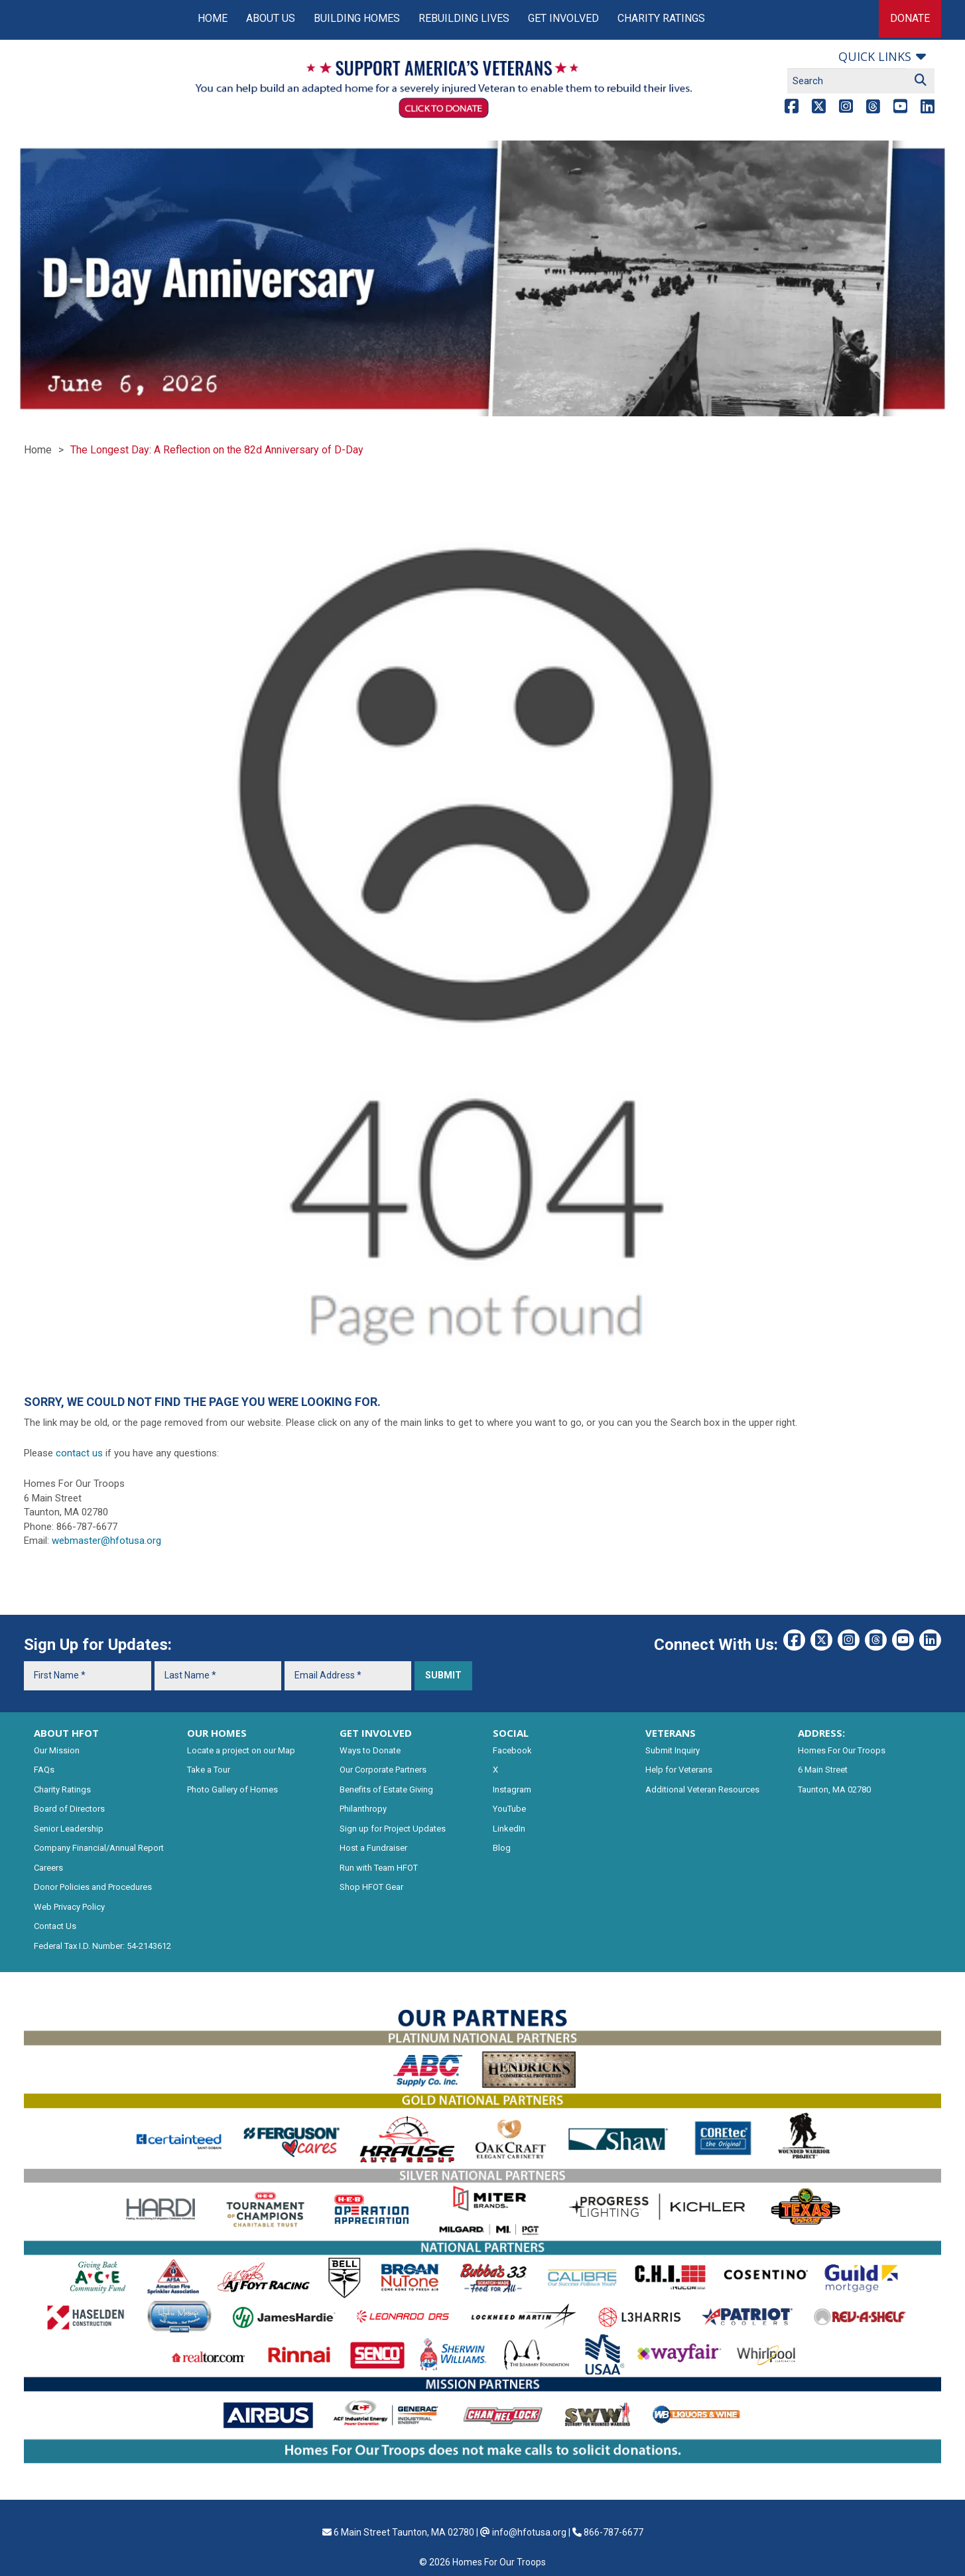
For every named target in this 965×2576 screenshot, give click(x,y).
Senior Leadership (68, 1829)
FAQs (44, 1770)
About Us (270, 18)
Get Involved (563, 18)
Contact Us (55, 1926)
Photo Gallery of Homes (232, 1789)
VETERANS (670, 1732)
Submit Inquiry (672, 1750)
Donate (910, 18)
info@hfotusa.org (529, 2532)
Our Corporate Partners (383, 1770)
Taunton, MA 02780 (834, 1789)
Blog (502, 1848)
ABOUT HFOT (66, 1732)
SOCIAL (511, 1732)
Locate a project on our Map (241, 1750)
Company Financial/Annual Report (99, 1848)
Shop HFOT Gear (371, 1887)
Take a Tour (208, 1770)
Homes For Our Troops (841, 1750)
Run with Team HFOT (379, 1868)
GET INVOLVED (376, 1732)
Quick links (874, 56)
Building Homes (357, 18)
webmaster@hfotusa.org (106, 1541)
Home (212, 18)
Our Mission (57, 1750)
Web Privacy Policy (69, 1907)
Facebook (512, 1750)
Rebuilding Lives (463, 18)
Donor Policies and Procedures (93, 1887)
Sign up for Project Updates (393, 1829)
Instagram (512, 1789)
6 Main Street (823, 1770)
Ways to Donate (370, 1750)
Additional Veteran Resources (702, 1789)
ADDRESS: (821, 1732)
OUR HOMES (217, 1732)
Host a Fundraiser (373, 1848)
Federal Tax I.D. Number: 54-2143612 (102, 1946)
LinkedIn (509, 1829)
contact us (79, 1453)
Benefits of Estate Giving (386, 1789)
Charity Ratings (661, 18)
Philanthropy (363, 1809)
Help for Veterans (678, 1770)
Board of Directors (69, 1809)
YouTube (509, 1809)
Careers (48, 1868)
